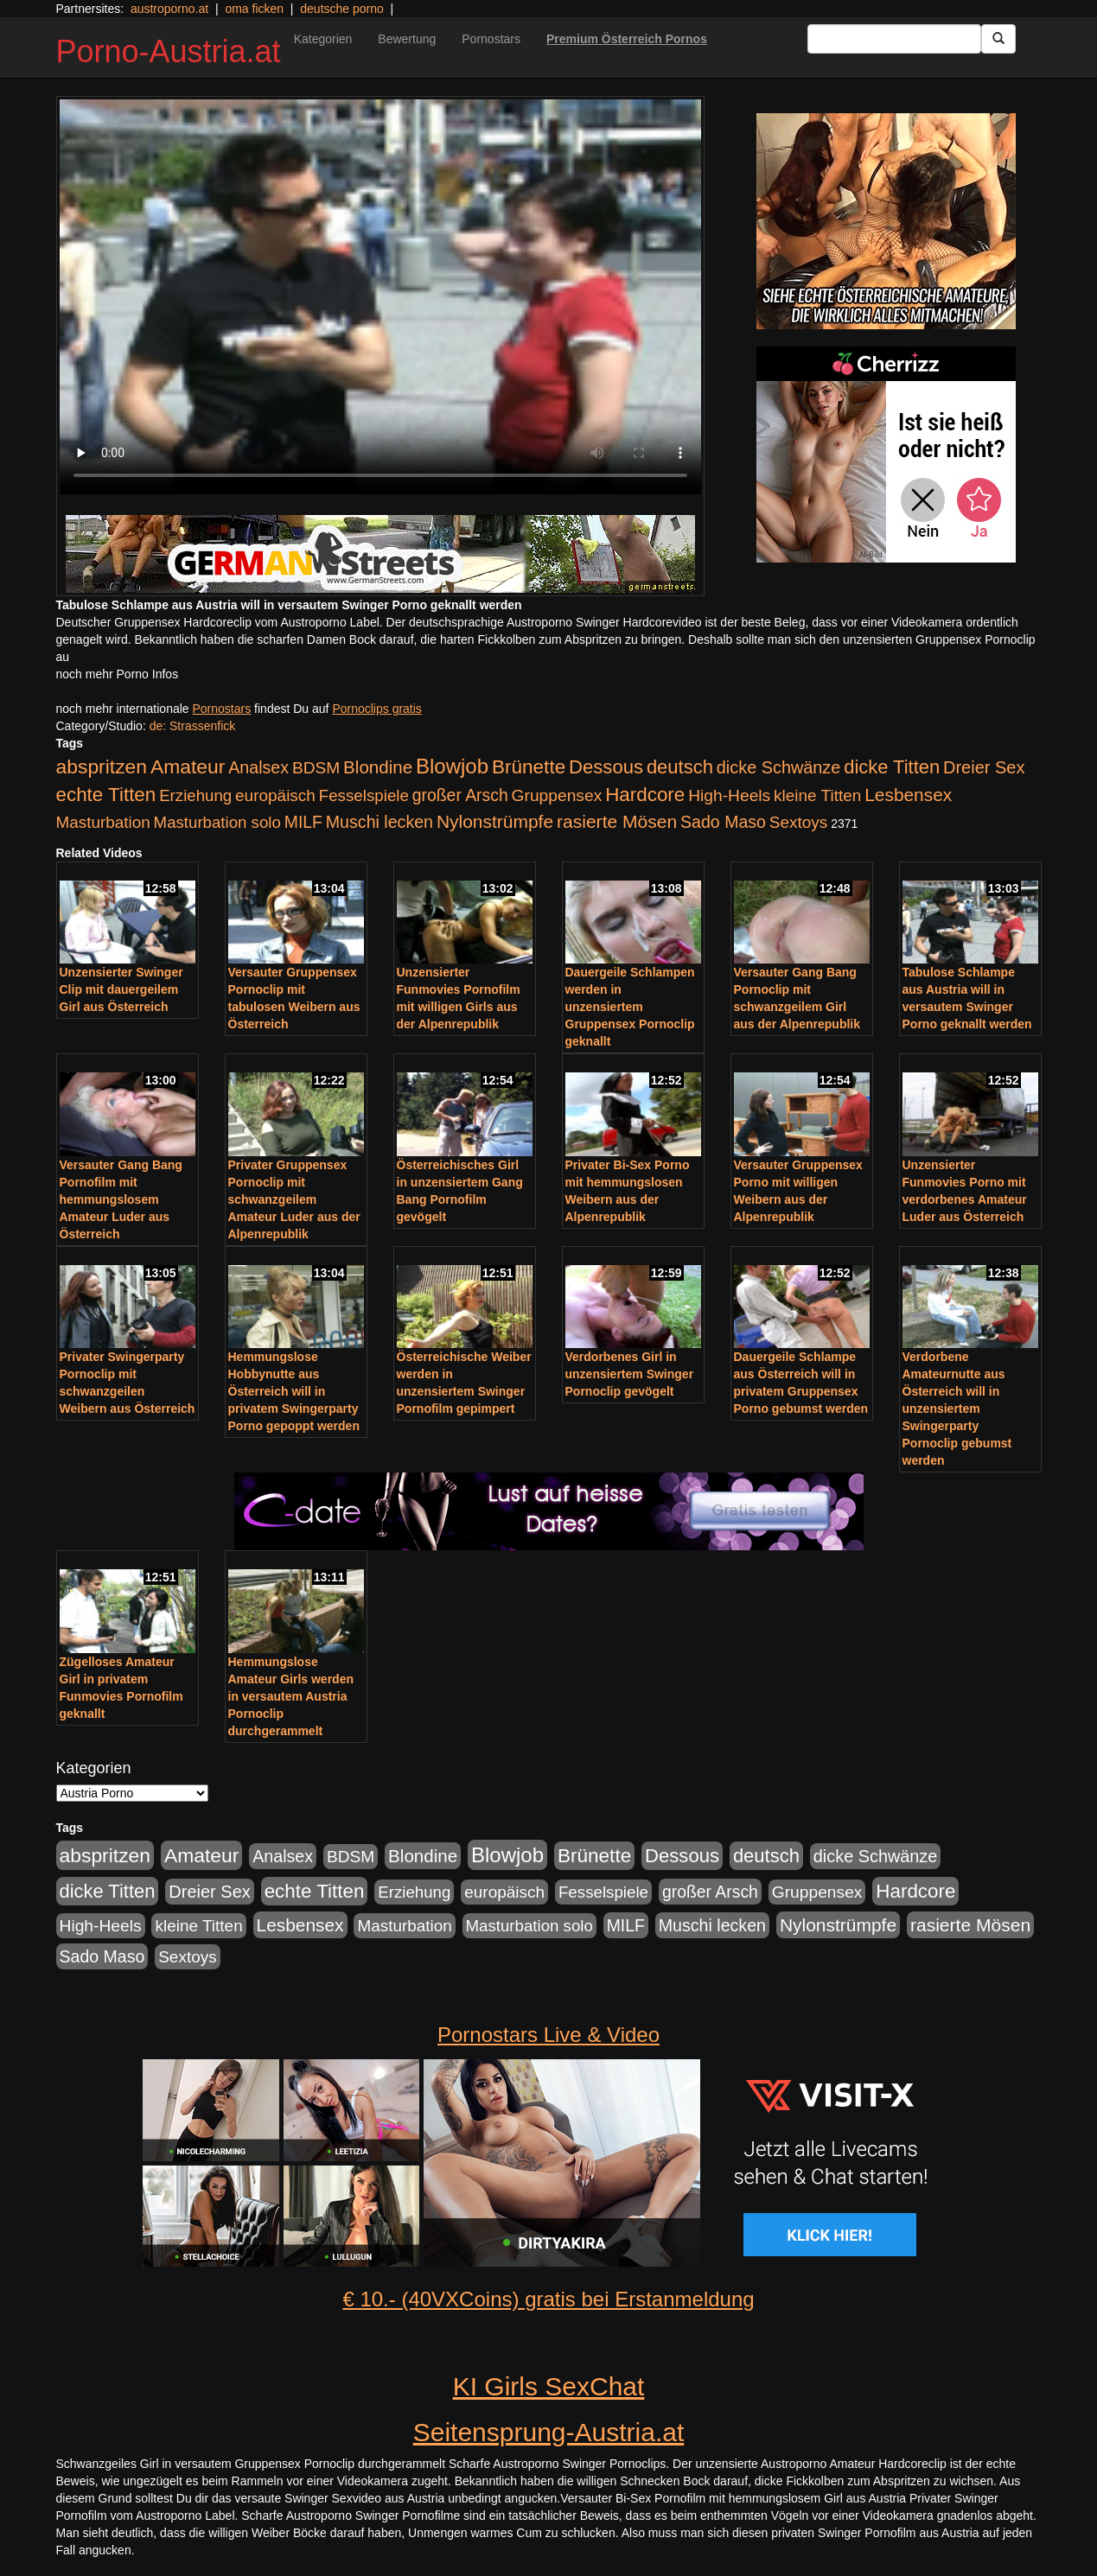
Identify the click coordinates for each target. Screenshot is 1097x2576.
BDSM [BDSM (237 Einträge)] (316, 768)
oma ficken (254, 9)
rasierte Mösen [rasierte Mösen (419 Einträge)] (617, 821)
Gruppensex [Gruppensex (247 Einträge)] (557, 795)
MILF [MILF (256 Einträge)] (303, 821)
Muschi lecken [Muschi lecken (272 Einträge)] (379, 821)
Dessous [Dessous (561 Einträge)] (606, 767)
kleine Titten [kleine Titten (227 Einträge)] (817, 795)
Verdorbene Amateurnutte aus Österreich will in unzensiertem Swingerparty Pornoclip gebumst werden (957, 1408)
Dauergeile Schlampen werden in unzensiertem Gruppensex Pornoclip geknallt (630, 1006)
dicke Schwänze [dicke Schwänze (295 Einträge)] (779, 767)
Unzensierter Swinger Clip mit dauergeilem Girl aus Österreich (121, 989)
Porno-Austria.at (168, 51)
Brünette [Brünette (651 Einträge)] (528, 767)
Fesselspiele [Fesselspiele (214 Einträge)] (364, 795)
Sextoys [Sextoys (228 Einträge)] (798, 822)
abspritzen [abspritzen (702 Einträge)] (102, 766)
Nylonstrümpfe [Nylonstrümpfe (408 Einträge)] (495, 821)
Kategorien (323, 39)
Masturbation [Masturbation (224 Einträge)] (103, 822)
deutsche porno (342, 9)
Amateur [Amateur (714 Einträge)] (187, 766)
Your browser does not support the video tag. (380, 296)
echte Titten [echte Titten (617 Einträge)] (106, 794)
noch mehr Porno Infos (117, 674)
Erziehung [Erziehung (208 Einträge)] (195, 795)
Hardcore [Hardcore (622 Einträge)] (645, 794)
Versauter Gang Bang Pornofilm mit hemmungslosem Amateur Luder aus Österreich (121, 1199)
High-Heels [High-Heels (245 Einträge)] (729, 795)
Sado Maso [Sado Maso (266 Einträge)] (723, 821)
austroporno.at (169, 9)
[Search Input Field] (894, 39)
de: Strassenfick (193, 726)
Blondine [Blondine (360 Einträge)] (377, 767)
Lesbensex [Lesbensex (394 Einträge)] (908, 795)
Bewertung (407, 39)
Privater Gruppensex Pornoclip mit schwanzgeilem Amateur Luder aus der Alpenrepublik (294, 1199)
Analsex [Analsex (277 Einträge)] (258, 767)
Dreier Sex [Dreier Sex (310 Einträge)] (983, 767)
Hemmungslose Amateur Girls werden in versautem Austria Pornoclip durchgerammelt (291, 1696)
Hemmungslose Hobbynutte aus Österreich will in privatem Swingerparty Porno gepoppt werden (294, 1391)
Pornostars (491, 39)
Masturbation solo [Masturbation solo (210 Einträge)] (217, 822)
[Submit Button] (998, 39)
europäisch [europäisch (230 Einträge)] (275, 795)
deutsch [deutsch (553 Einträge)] (680, 767)
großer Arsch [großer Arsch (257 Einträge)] (460, 795)
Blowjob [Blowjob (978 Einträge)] (452, 766)
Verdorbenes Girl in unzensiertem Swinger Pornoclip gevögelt (629, 1374)
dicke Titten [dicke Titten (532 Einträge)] (892, 767)
